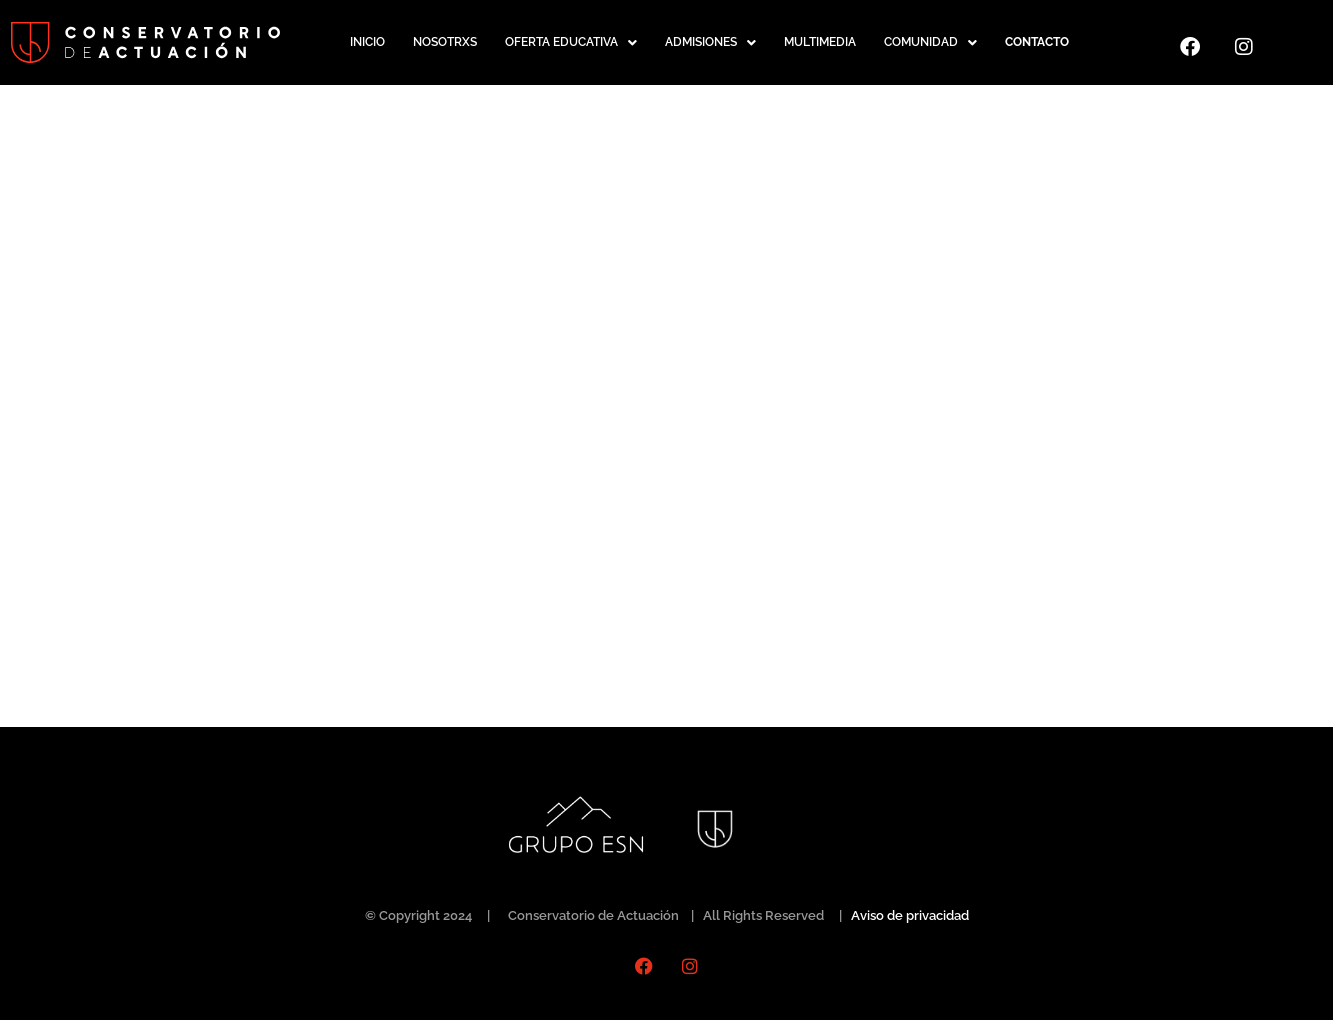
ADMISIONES (710, 42)
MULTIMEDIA (820, 42)
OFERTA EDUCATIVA (571, 42)
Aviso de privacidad (910, 915)
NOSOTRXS (445, 42)
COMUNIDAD (930, 42)
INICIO (367, 42)
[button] (571, 42)
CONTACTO (1037, 42)
